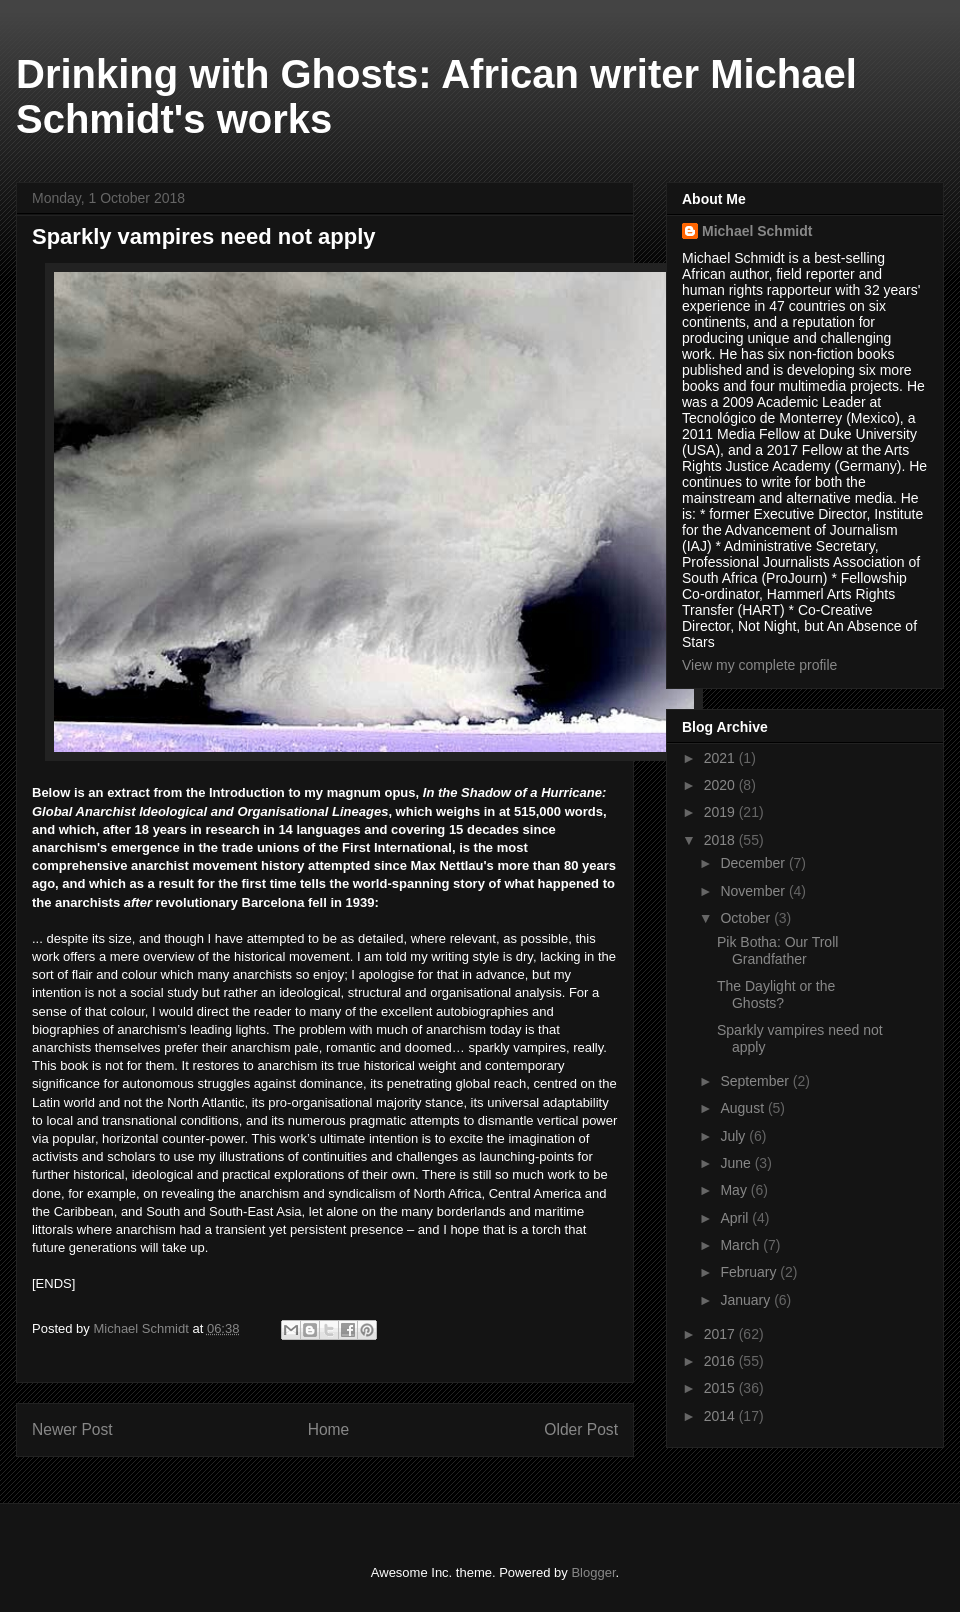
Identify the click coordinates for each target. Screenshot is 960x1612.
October (747, 918)
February (750, 1272)
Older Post (581, 1429)
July (734, 1136)
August (743, 1108)
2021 (721, 758)
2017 (721, 1334)
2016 (721, 1361)
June (737, 1163)
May (735, 1190)
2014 (721, 1416)
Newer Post (72, 1429)
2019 (721, 812)
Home (329, 1429)
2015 (721, 1388)
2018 (721, 840)
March (741, 1245)
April (736, 1218)
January (747, 1300)
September (756, 1081)
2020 (721, 785)
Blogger (593, 1572)
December (754, 863)
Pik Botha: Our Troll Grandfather (777, 950)
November (754, 891)
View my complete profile (759, 665)
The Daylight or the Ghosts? (776, 994)
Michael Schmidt (757, 231)
